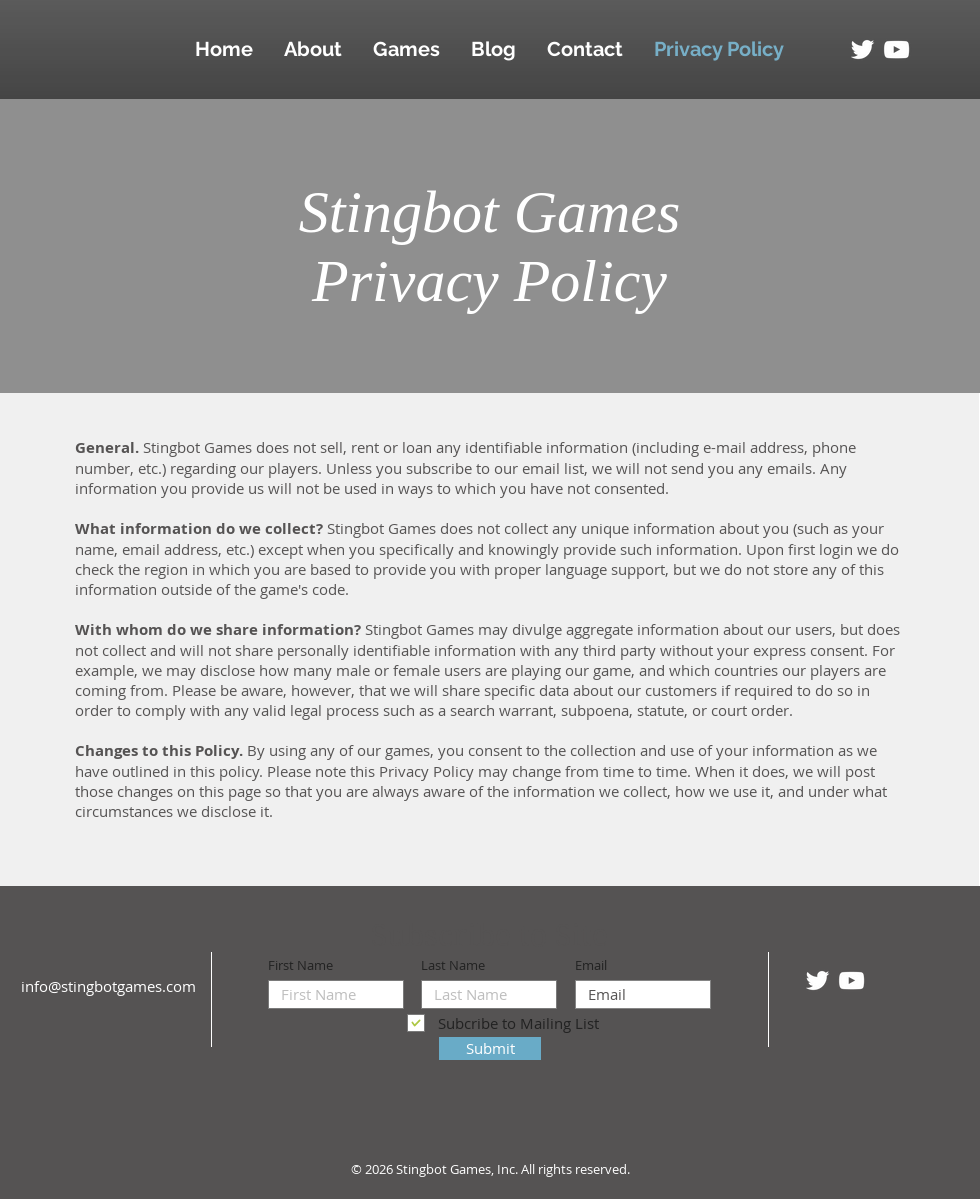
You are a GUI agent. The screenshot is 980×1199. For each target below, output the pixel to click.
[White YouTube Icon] (896, 49)
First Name (300, 965)
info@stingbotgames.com (108, 986)
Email (591, 965)
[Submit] (490, 1048)
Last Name (453, 965)
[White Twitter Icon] (862, 49)
